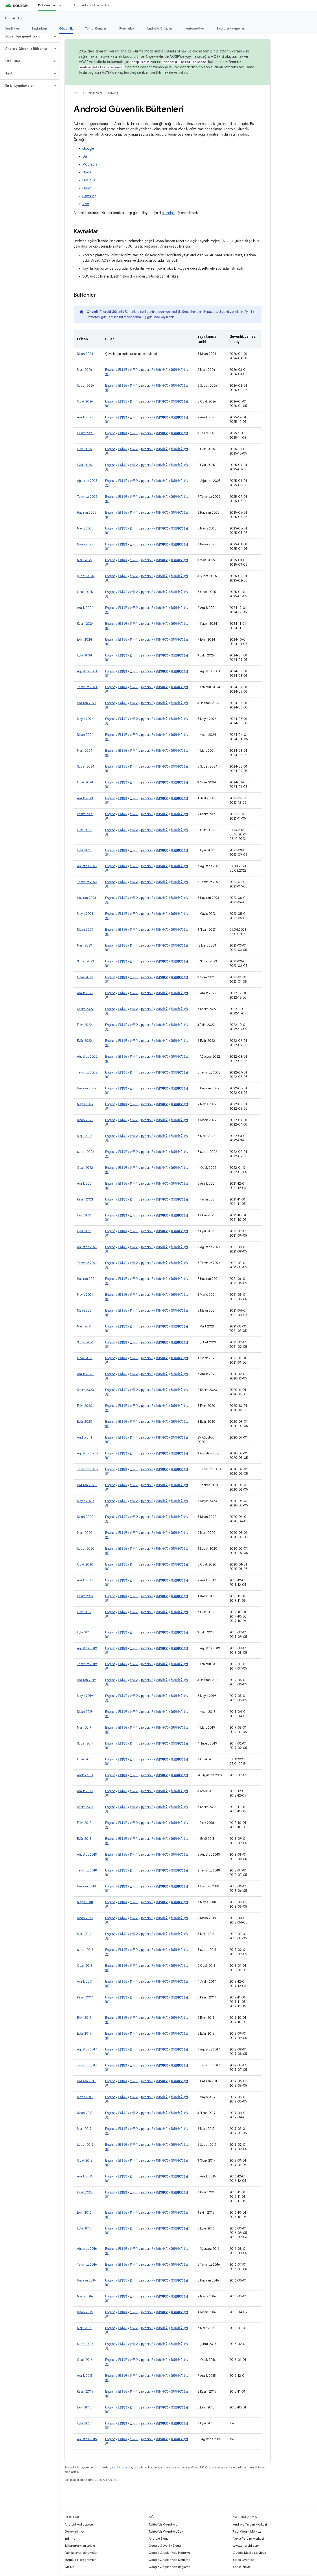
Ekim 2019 (84, 1612)
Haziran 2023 (86, 898)
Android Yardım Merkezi (250, 2524)
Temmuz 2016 (87, 2265)
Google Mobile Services (249, 2553)
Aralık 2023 (85, 798)
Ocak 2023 (85, 977)
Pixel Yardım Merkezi (247, 2531)
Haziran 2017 (86, 2081)
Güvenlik (113, 93)
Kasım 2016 (85, 2192)
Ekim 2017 (84, 2018)
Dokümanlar (94, 93)
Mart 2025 (84, 560)
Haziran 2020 (87, 1485)
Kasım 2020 (85, 1390)
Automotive (195, 28)
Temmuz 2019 (87, 1664)
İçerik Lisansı (120, 2467)
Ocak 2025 (85, 592)
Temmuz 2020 (87, 1469)
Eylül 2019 (84, 1632)
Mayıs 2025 (85, 528)
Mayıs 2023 (85, 914)
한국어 (134, 370)
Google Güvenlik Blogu (165, 2546)
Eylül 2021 (84, 1231)
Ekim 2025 (84, 449)
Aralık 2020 (85, 1374)
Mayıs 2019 (85, 1696)
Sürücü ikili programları (80, 2560)
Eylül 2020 (84, 1422)
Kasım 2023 (85, 814)
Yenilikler (12, 28)
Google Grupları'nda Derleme (169, 2560)
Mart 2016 (84, 2328)
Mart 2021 (84, 1326)
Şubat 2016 (85, 2344)
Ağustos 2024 (87, 671)
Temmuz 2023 (87, 882)
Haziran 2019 (86, 1680)
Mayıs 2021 (85, 1295)
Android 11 (84, 1437)
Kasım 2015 (85, 2391)
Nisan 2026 (85, 354)
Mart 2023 (84, 945)
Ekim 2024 (84, 639)
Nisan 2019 (85, 1712)
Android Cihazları (160, 28)
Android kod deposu (79, 2524)
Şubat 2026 (85, 386)
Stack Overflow (243, 2560)
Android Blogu (159, 2539)
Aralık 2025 (85, 417)
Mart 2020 (84, 1533)
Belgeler (13, 18)
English (110, 370)
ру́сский (147, 370)
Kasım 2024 (85, 624)
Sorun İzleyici (242, 2567)
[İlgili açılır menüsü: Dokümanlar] (62, 5)
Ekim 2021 (84, 1215)
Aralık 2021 (85, 1183)
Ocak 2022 (85, 1168)
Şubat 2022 (85, 1152)
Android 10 (85, 1775)
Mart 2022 (84, 1136)
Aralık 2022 (85, 993)
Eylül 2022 (84, 1041)
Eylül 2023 (84, 850)
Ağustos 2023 (87, 866)
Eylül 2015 (84, 2423)
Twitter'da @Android (163, 2524)
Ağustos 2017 (87, 2049)
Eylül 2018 (84, 1839)
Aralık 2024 (85, 608)
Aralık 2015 (85, 2376)
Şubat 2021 (85, 1342)
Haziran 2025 (86, 512)
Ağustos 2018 (87, 1855)
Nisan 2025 (85, 544)
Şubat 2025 (85, 576)
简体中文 (162, 370)
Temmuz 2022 (87, 1072)
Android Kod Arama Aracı (92, 5)
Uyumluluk (126, 28)
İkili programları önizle (80, 2546)
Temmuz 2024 (87, 687)
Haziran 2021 (86, 1279)
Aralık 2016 (85, 2176)
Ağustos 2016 (87, 2249)
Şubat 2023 (85, 961)
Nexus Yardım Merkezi (248, 2539)
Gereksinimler (74, 2531)
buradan (168, 213)
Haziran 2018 (86, 1886)
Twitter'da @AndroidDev (166, 2531)
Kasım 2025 (85, 433)
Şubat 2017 (85, 2145)
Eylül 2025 (84, 465)
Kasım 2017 (85, 1997)
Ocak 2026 (85, 401)
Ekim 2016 (84, 2212)
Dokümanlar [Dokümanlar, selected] (47, 5)
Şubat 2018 (85, 1950)
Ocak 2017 (84, 2160)
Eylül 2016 (84, 2228)
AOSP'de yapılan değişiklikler (125, 72)
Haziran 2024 (86, 703)
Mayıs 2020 (85, 1501)
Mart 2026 (84, 370)
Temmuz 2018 (87, 1870)
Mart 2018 (84, 1934)
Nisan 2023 (85, 930)
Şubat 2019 (85, 1743)
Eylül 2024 (84, 655)
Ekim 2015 (84, 2407)
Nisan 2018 (85, 1918)
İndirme (70, 2539)
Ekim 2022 (84, 1025)
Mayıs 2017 (85, 2097)
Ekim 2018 (84, 1823)
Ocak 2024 (85, 782)
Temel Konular (96, 28)
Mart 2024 (84, 751)
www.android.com (246, 2546)
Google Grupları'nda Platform (169, 2553)
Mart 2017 (84, 2129)
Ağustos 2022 (87, 1057)
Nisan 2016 (85, 2312)
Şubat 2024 (85, 766)
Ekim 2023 (84, 830)
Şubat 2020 (85, 1549)
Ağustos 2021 (87, 1247)
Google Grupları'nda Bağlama (169, 2567)
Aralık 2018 (85, 1791)
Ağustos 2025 (87, 481)
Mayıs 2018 (85, 1902)
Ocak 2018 (84, 1966)
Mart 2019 (84, 1728)
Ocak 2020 (85, 1564)
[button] (26, 36)
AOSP (77, 93)
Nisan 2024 (85, 735)
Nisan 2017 (85, 2113)
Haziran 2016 (86, 2280)
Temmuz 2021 (87, 1263)
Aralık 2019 (85, 1580)
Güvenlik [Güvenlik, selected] (66, 28)
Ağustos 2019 (87, 1648)
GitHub (69, 2567)
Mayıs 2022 (85, 1104)
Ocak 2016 (84, 2360)
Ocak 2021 (84, 1358)
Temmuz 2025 (87, 497)
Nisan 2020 (85, 1517)
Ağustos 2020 (87, 1453)
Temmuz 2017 (87, 2065)
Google (88, 148)
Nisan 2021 (85, 1310)
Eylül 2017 (84, 2033)
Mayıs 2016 (85, 2296)
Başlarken (39, 28)
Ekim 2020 (84, 1406)
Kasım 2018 (85, 1807)
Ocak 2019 (84, 1759)
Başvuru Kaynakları (230, 28)
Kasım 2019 (85, 1596)
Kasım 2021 (85, 1199)
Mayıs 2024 (85, 719)
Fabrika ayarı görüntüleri (81, 2553)
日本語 (122, 370)
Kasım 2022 (85, 1009)
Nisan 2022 (85, 1120)
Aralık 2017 (85, 1981)
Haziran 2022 (86, 1088)
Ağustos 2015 (87, 2439)
